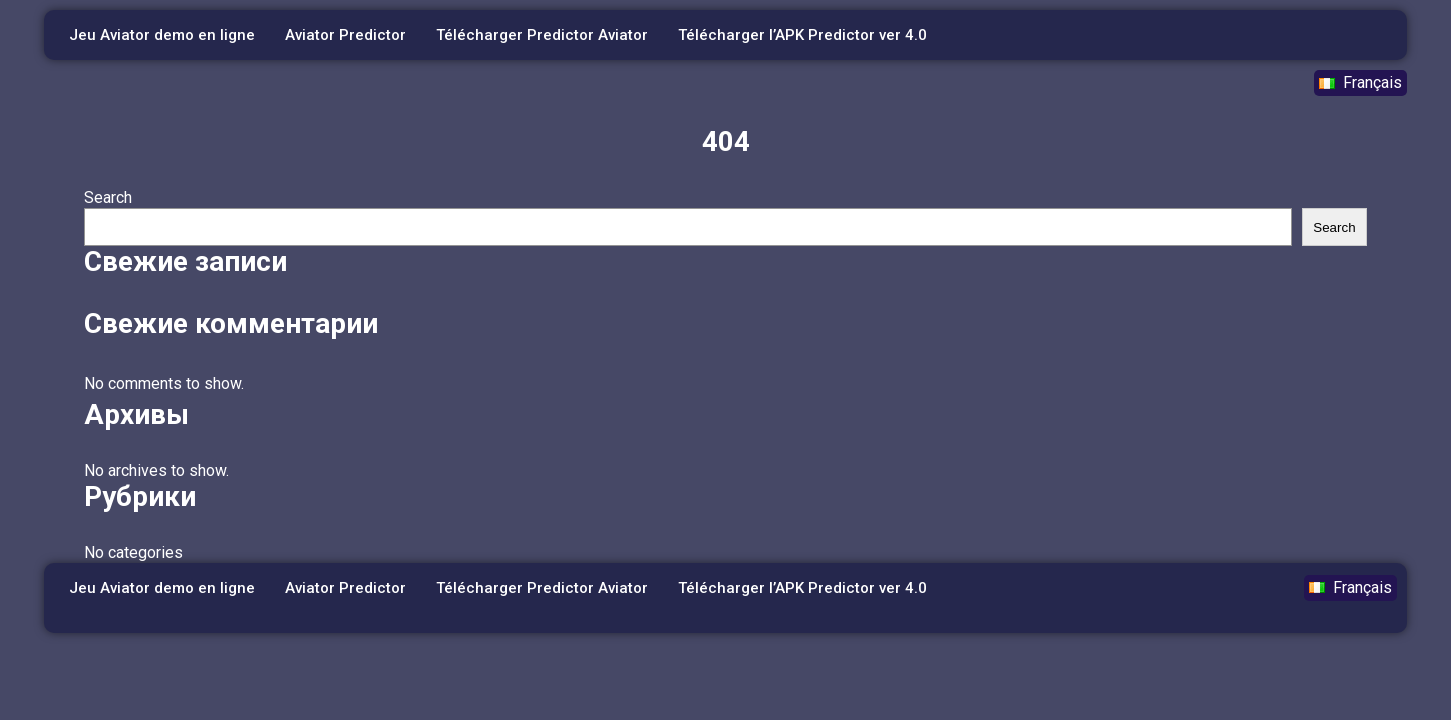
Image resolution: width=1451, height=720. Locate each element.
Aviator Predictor (345, 35)
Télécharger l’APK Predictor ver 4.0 (802, 35)
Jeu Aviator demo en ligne (162, 35)
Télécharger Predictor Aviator (542, 35)
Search (108, 197)
